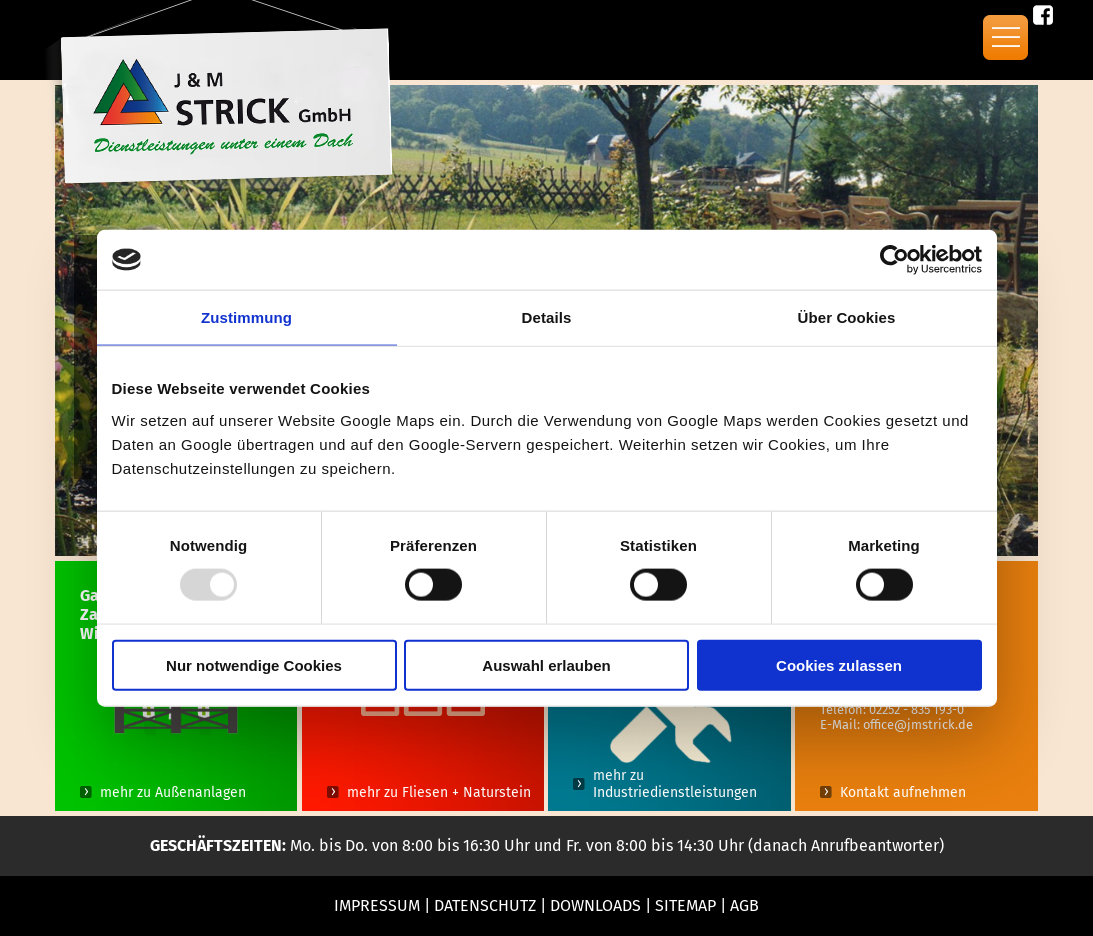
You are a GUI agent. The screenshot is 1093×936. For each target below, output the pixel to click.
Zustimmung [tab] (246, 317)
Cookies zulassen (839, 664)
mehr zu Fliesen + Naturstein (439, 792)
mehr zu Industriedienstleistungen (675, 784)
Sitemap (685, 905)
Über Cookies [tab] (847, 317)
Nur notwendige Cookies (254, 664)
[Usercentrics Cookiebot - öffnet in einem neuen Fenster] (894, 260)
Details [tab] (547, 317)
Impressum (377, 905)
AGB (744, 905)
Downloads (595, 905)
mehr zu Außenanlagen (173, 792)
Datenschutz (485, 905)
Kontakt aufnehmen (903, 792)
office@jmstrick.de (918, 724)
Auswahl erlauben (546, 664)
